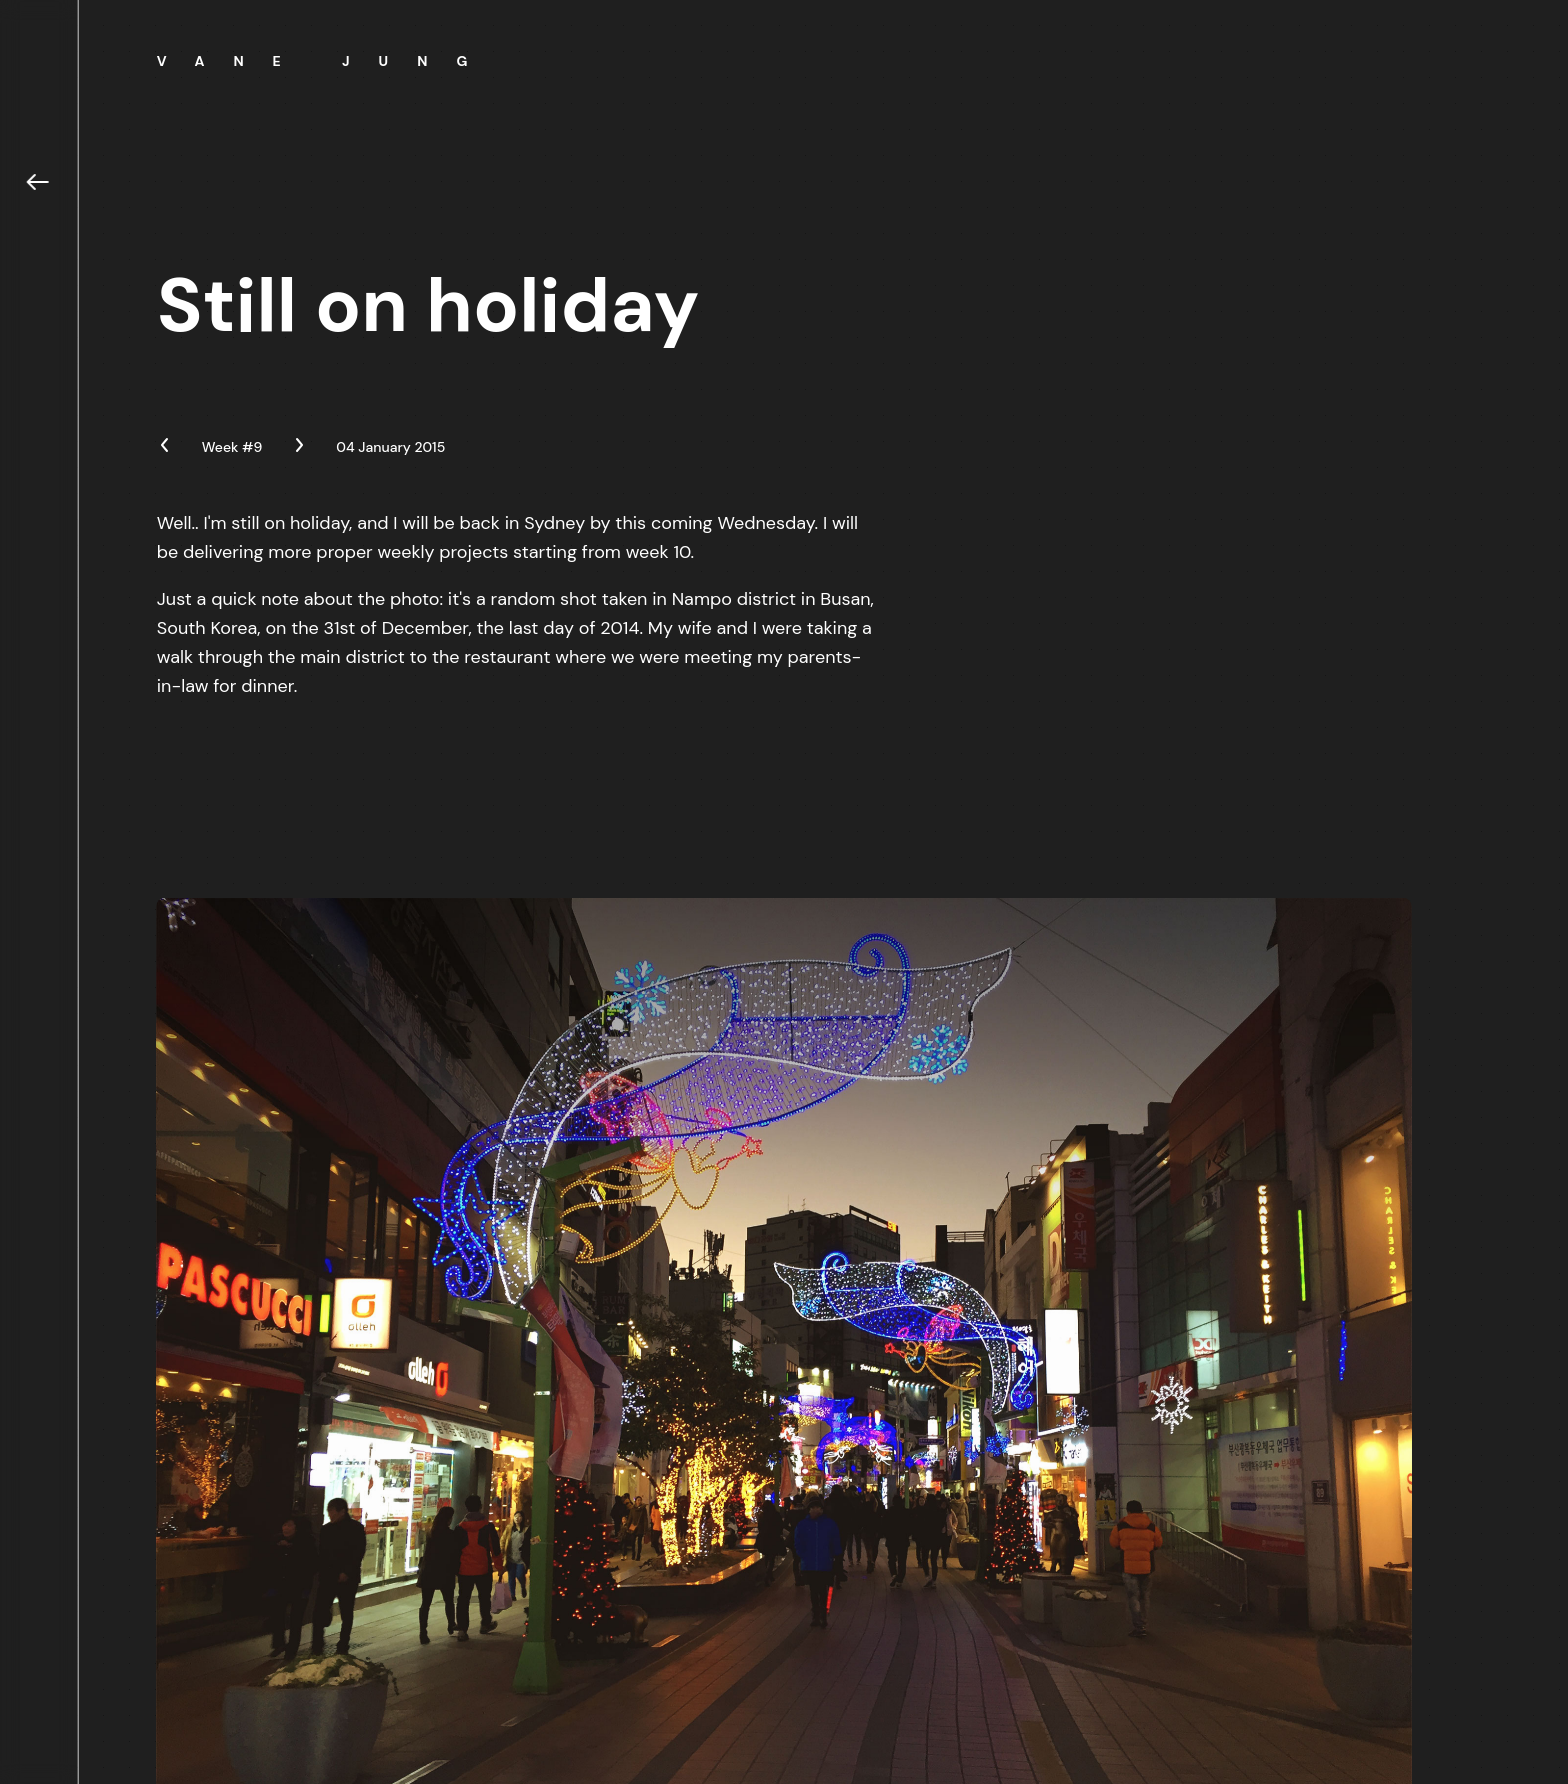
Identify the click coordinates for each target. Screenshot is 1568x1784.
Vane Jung (327, 61)
